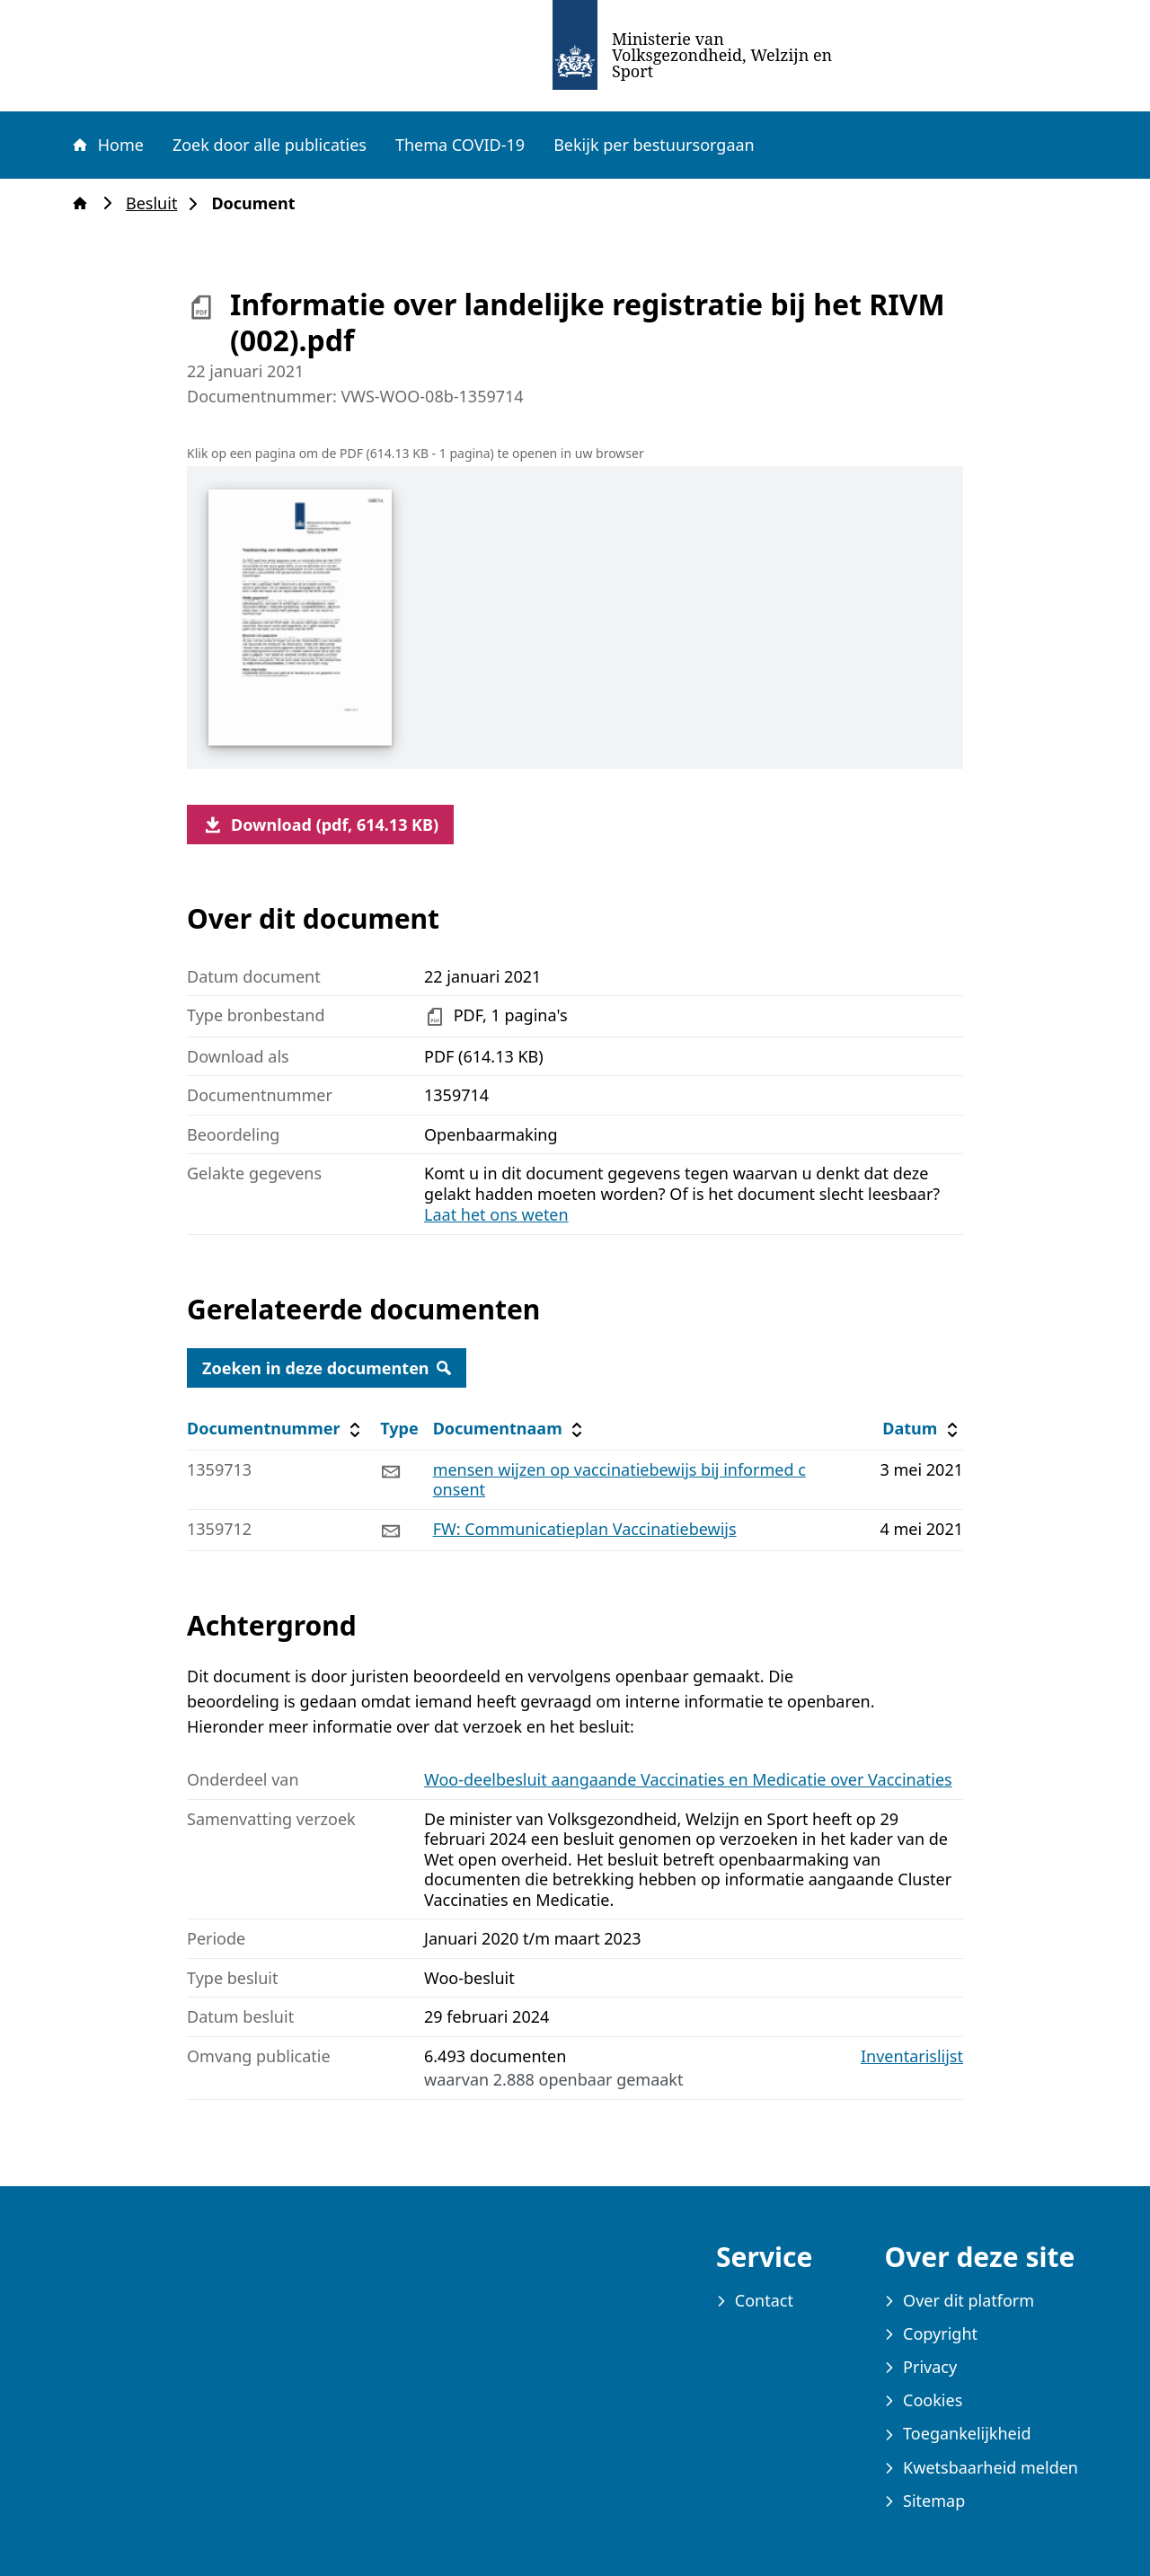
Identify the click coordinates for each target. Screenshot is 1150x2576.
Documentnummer (276, 1428)
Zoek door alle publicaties (269, 144)
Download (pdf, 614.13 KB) (320, 824)
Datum (922, 1428)
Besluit (157, 203)
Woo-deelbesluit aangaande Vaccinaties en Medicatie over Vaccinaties (688, 1779)
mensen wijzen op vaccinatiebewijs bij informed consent (619, 1480)
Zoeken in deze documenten (326, 1368)
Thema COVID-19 (460, 144)
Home (107, 144)
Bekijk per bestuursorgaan (654, 144)
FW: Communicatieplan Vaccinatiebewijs (585, 1528)
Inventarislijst (912, 2056)
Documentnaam (510, 1428)
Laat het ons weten (496, 1214)
